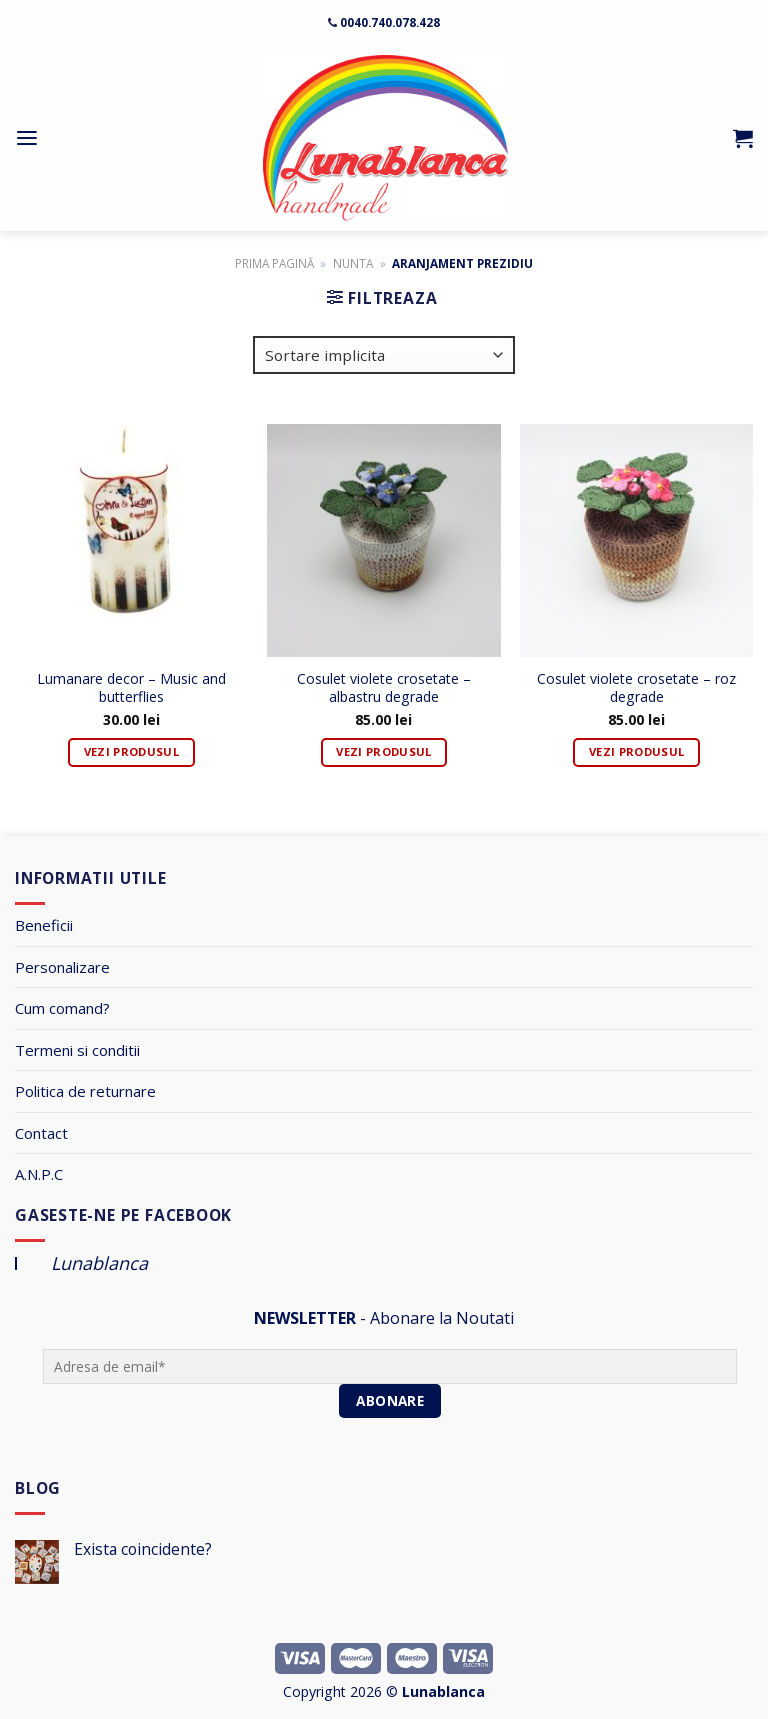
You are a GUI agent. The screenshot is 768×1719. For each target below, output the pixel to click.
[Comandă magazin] (384, 355)
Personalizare (62, 967)
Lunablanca (99, 1263)
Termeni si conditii (77, 1050)
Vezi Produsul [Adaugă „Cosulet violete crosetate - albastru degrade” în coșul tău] (383, 751)
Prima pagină (274, 263)
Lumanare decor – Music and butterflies (131, 688)
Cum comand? (62, 1008)
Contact (41, 1133)
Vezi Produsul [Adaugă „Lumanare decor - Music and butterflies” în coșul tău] (131, 751)
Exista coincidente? (143, 1549)
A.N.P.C (39, 1174)
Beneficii (44, 925)
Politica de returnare (85, 1091)
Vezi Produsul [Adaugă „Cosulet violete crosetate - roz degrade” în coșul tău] (636, 751)
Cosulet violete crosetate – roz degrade (636, 688)
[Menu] (27, 138)
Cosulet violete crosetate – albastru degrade (384, 688)
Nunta (353, 263)
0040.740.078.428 (390, 22)
